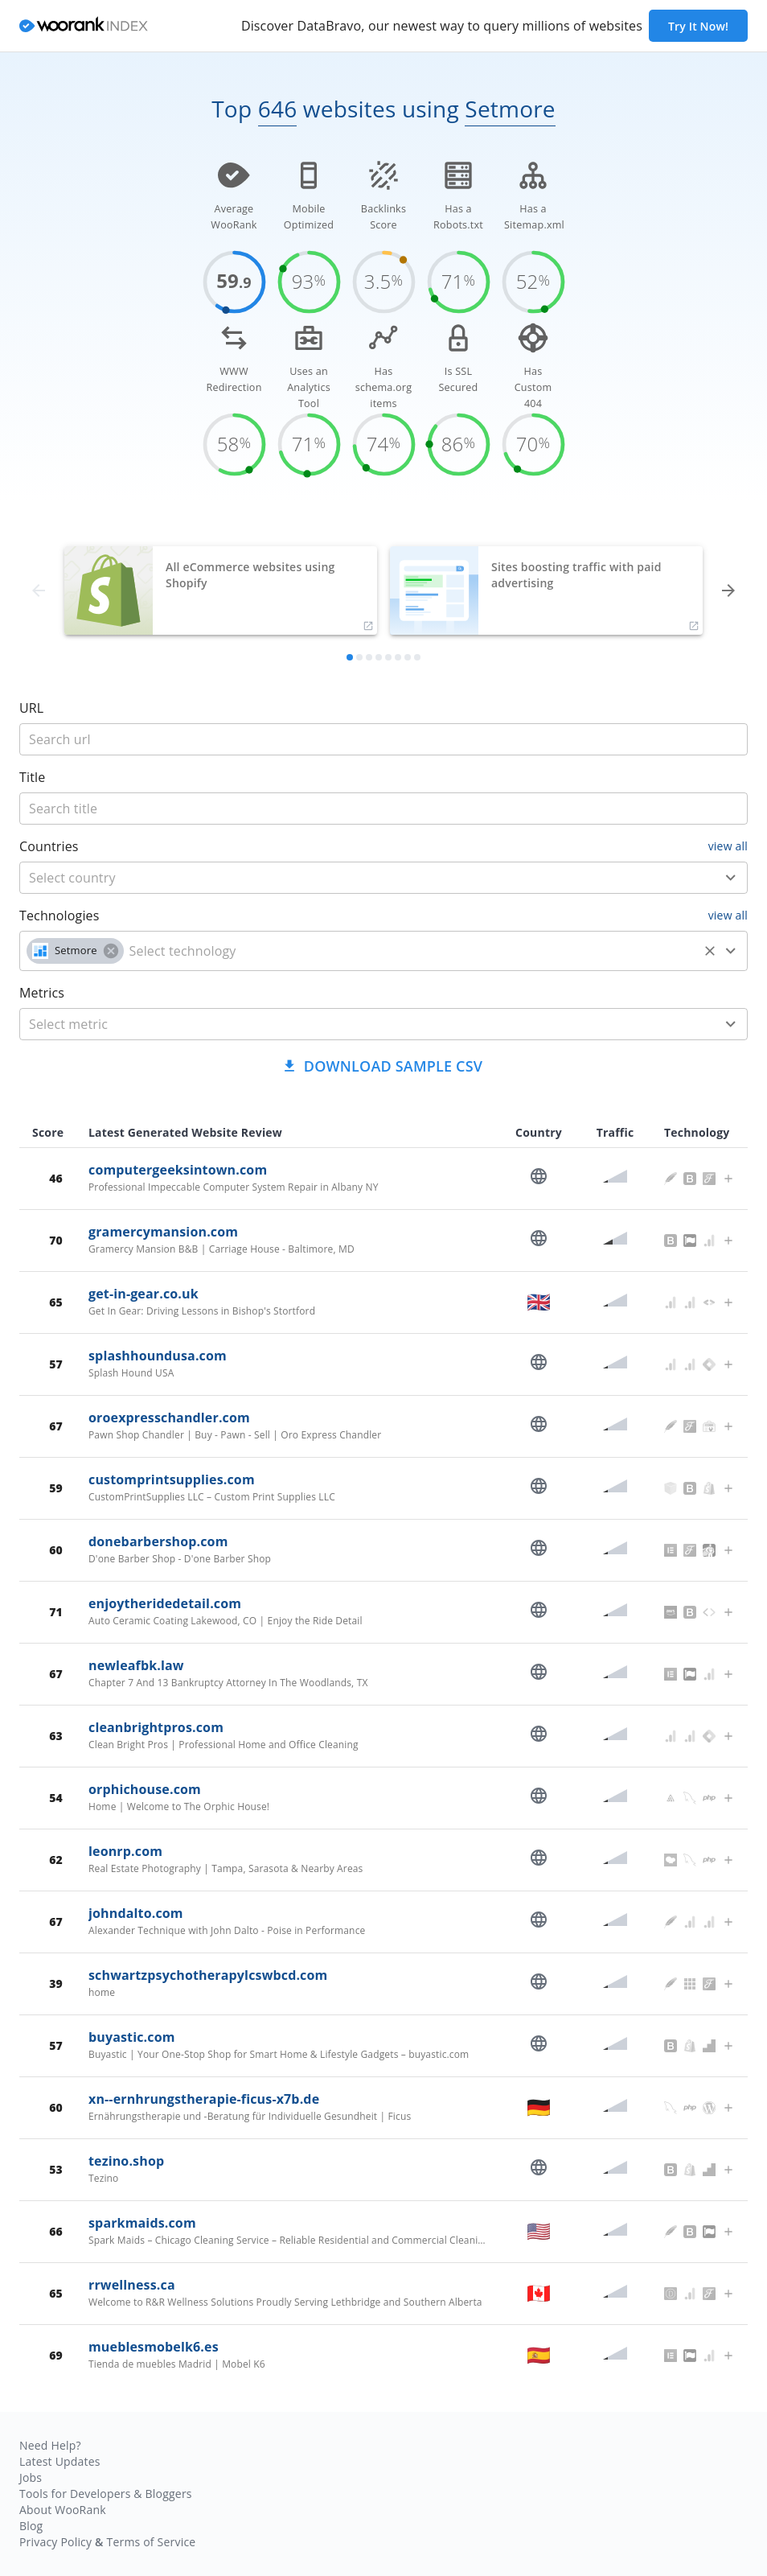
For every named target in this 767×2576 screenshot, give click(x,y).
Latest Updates (59, 2461)
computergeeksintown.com (177, 1170)
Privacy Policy (55, 2541)
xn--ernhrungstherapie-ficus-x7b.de (203, 2099)
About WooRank (62, 2509)
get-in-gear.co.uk (143, 1293)
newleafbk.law (136, 1665)
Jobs (30, 2477)
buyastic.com (131, 2037)
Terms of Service (150, 2541)
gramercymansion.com (163, 1232)
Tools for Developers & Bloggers (105, 2493)
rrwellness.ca (131, 2285)
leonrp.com (125, 1851)
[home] (83, 26)
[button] (75, 951)
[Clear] (710, 951)
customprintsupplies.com (171, 1479)
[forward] (728, 590)
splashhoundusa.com (157, 1355)
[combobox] (383, 878)
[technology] (410, 951)
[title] (383, 739)
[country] (359, 877)
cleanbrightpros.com (156, 1727)
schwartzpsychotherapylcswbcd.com (207, 1975)
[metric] (359, 1024)
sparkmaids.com (142, 2223)
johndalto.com (135, 1913)
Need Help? (50, 2445)
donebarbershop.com (158, 1541)
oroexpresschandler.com (169, 1417)
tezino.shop (126, 2161)
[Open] (731, 877)
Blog (31, 2525)
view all (728, 846)
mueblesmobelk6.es (153, 2347)
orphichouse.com (144, 1789)
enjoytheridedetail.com (164, 1603)
